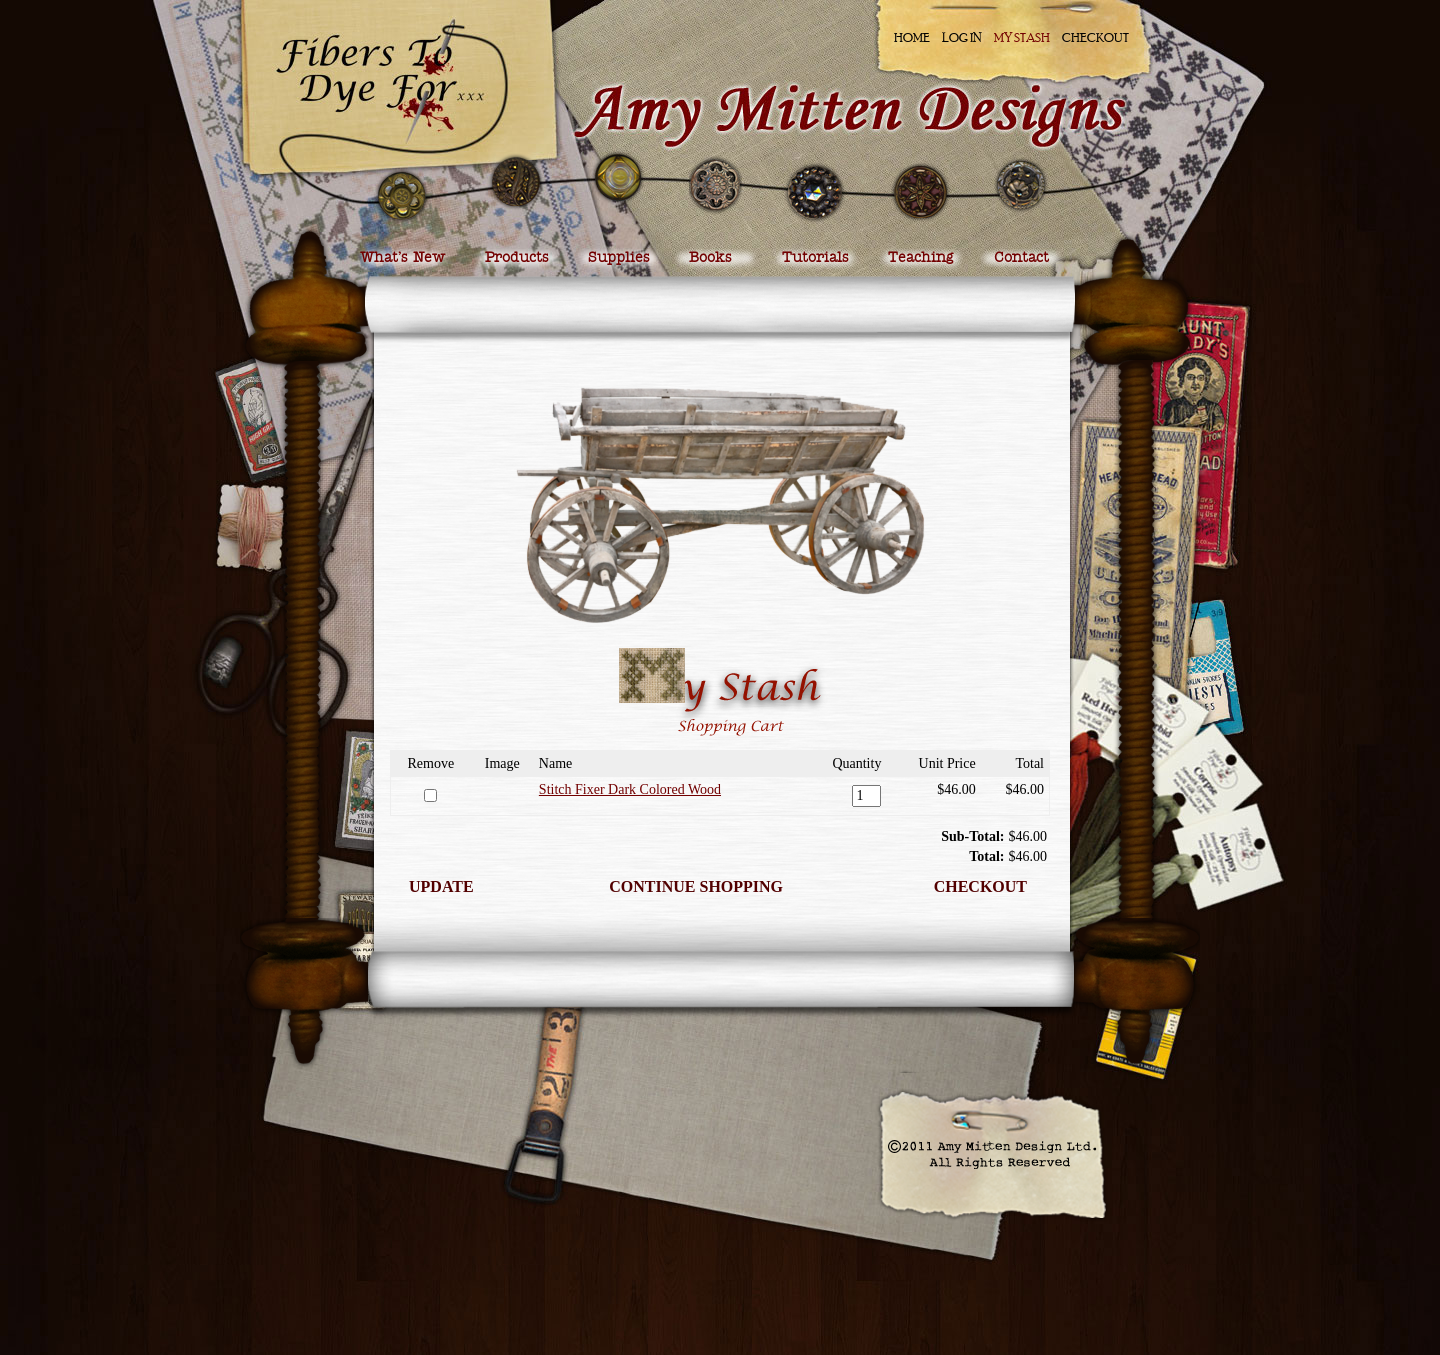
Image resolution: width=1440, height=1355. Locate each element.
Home (912, 37)
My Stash (1022, 37)
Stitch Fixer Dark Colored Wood (630, 789)
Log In (962, 37)
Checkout (1095, 37)
